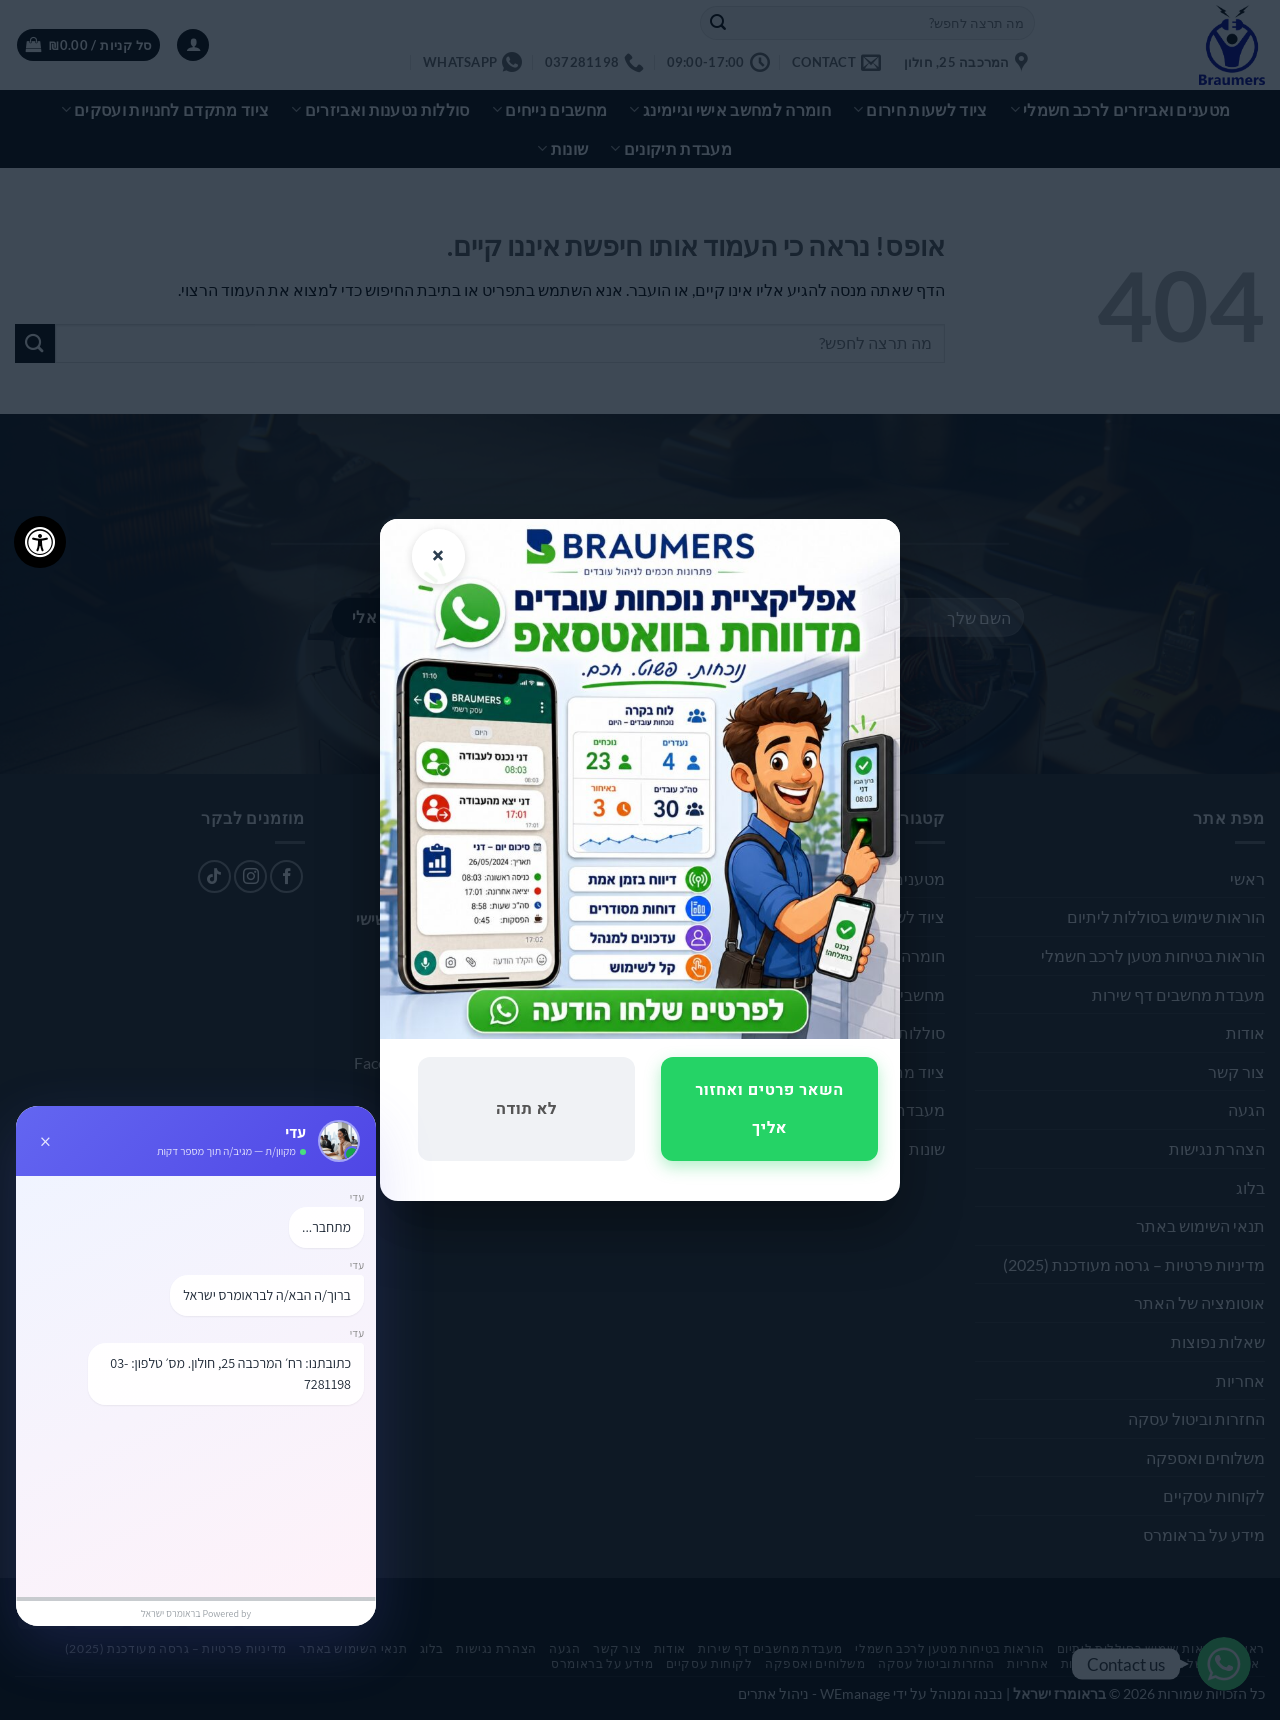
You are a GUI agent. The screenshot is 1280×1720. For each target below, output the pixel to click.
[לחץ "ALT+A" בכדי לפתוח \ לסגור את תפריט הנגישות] (40, 542)
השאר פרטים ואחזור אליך (769, 1109)
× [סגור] (438, 556)
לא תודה (526, 1109)
